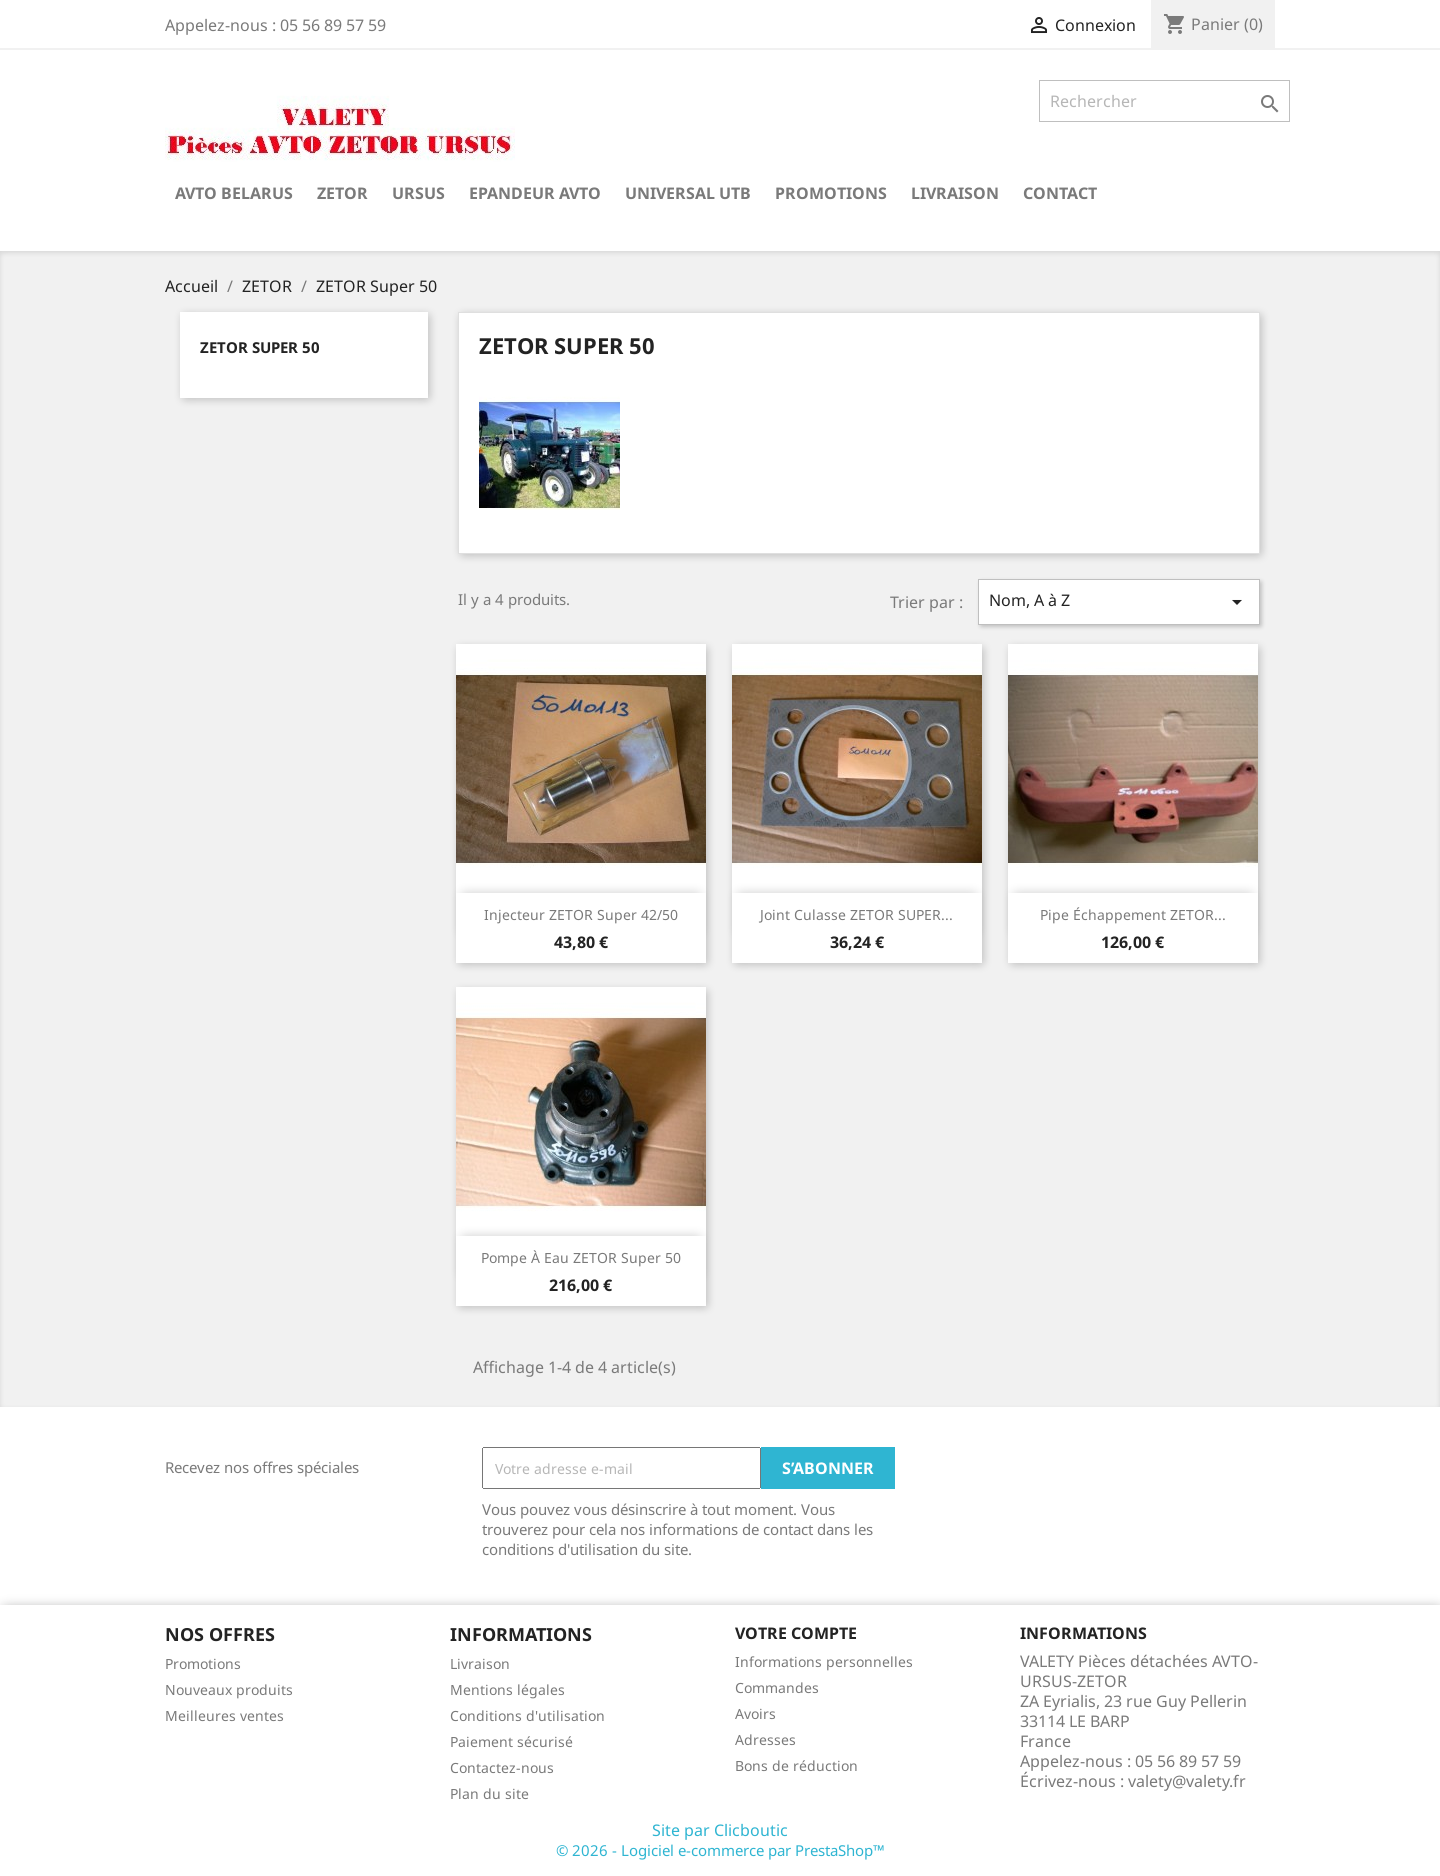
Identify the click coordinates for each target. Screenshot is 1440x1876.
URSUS (418, 193)
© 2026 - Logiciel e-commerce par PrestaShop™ (720, 1850)
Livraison (955, 193)
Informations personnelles (824, 1661)
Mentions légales (507, 1689)
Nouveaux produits (229, 1689)
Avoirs (755, 1713)
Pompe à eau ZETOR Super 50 (581, 1257)
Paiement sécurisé (511, 1741)
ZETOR (342, 193)
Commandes (777, 1687)
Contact (1060, 193)
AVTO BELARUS (234, 193)
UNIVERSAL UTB (688, 193)
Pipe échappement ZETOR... (1133, 914)
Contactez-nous (502, 1767)
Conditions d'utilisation (527, 1715)
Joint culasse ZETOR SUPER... (856, 914)
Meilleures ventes (224, 1715)
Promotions (831, 193)
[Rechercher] (1164, 101)
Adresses (765, 1739)
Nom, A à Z (1119, 601)
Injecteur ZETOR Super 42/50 (581, 914)
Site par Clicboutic (720, 1830)
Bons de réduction (796, 1765)
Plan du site (489, 1793)
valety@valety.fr (1187, 1781)
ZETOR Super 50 (260, 347)
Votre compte (796, 1633)
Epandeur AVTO (535, 193)
